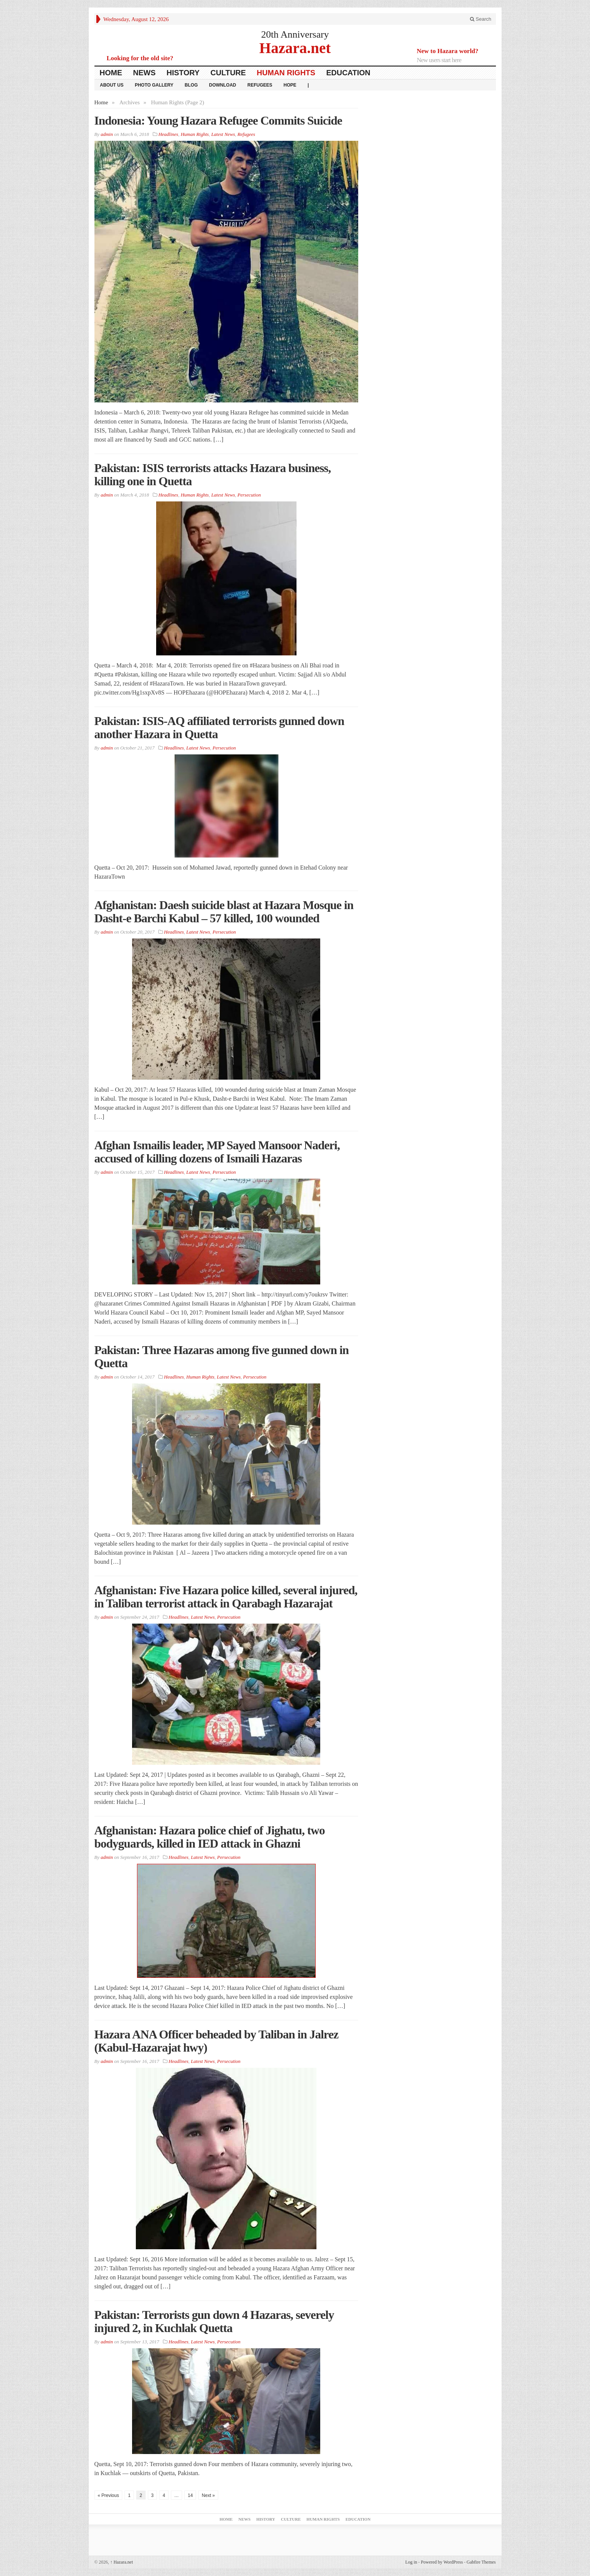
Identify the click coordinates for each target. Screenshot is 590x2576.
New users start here (439, 60)
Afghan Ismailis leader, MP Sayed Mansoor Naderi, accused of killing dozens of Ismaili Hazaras (217, 1151)
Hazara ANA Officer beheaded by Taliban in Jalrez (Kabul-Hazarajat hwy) (216, 2041)
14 (190, 2495)
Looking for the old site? (139, 58)
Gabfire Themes (481, 2562)
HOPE (290, 85)
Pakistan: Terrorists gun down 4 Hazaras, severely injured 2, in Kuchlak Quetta (214, 2321)
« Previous (108, 2495)
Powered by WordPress (442, 2562)
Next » (208, 2495)
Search (480, 19)
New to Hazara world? (448, 51)
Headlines (168, 134)
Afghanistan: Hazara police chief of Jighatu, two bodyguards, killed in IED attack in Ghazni (209, 1836)
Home (111, 73)
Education (348, 73)
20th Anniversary (295, 34)
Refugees (260, 85)
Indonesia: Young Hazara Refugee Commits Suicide (218, 120)
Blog (191, 85)
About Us (112, 85)
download (222, 85)
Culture (228, 73)
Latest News (223, 134)
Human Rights (286, 73)
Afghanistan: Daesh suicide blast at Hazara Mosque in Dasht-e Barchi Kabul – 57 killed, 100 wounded (224, 911)
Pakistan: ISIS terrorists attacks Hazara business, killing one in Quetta (212, 474)
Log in (411, 2562)
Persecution (249, 495)
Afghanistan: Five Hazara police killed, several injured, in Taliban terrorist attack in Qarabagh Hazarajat (225, 1596)
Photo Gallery (154, 85)
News (144, 73)
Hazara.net (295, 48)
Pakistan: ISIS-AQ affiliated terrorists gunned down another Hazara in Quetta (219, 727)
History (183, 73)
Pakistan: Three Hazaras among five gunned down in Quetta (221, 1356)
